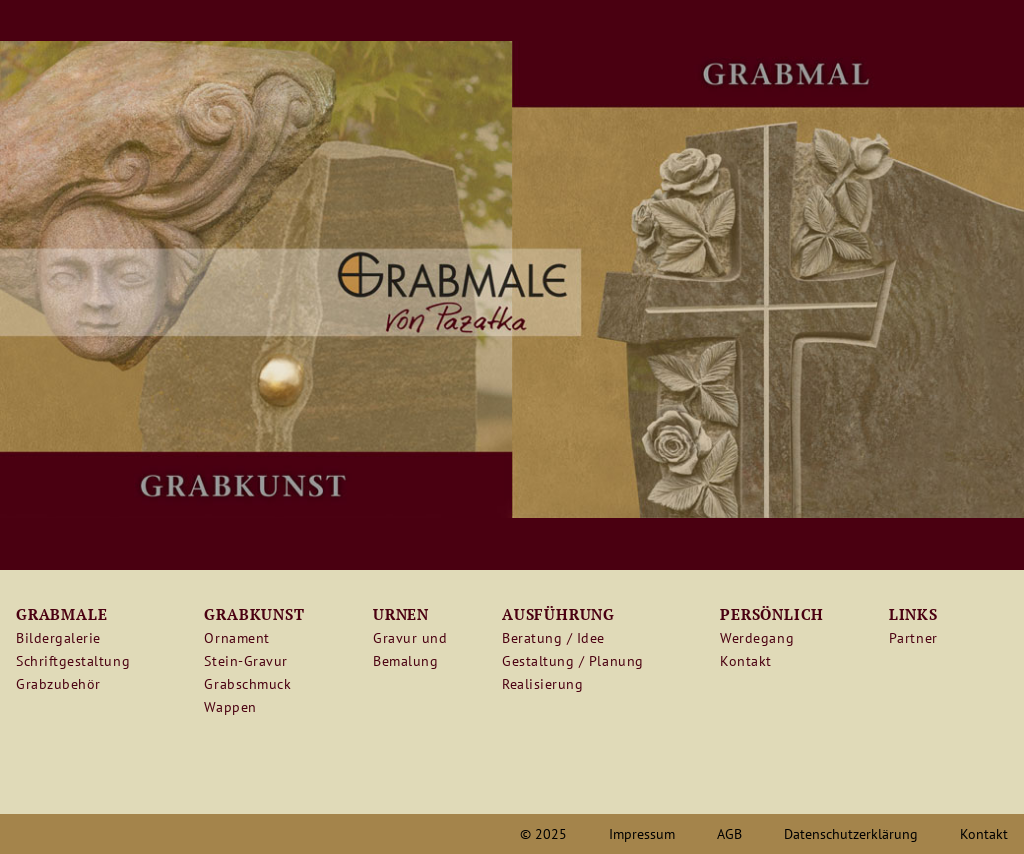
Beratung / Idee (553, 638)
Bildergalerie (58, 638)
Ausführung (558, 614)
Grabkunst (254, 614)
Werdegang (757, 638)
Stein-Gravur (245, 661)
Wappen (230, 707)
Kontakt (746, 661)
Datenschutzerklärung (851, 834)
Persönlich (772, 614)
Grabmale (61, 614)
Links (913, 614)
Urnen (401, 614)
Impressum (642, 834)
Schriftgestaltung (73, 661)
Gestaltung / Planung (573, 661)
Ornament (236, 638)
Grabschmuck (247, 684)
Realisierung (542, 684)
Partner (913, 638)
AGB (729, 834)
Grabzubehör (58, 684)
